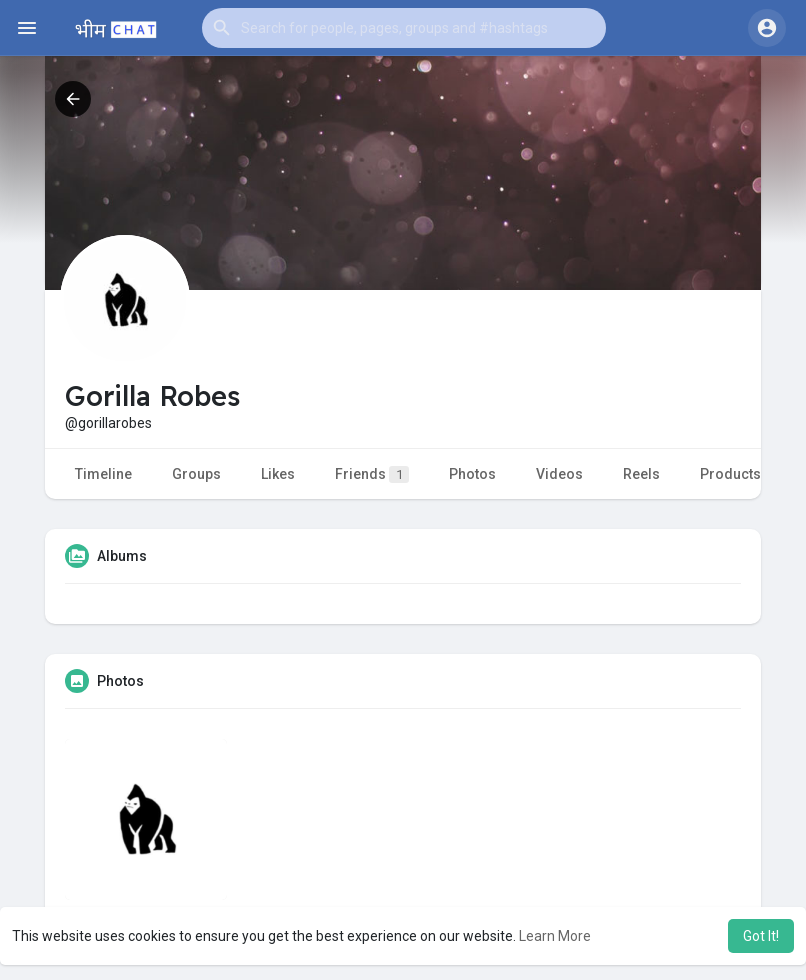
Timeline (103, 474)
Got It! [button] (761, 936)
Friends (372, 474)
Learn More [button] (555, 936)
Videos (559, 474)
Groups (196, 474)
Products (730, 474)
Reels (641, 474)
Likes (278, 474)
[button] (404, 28)
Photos (472, 474)
